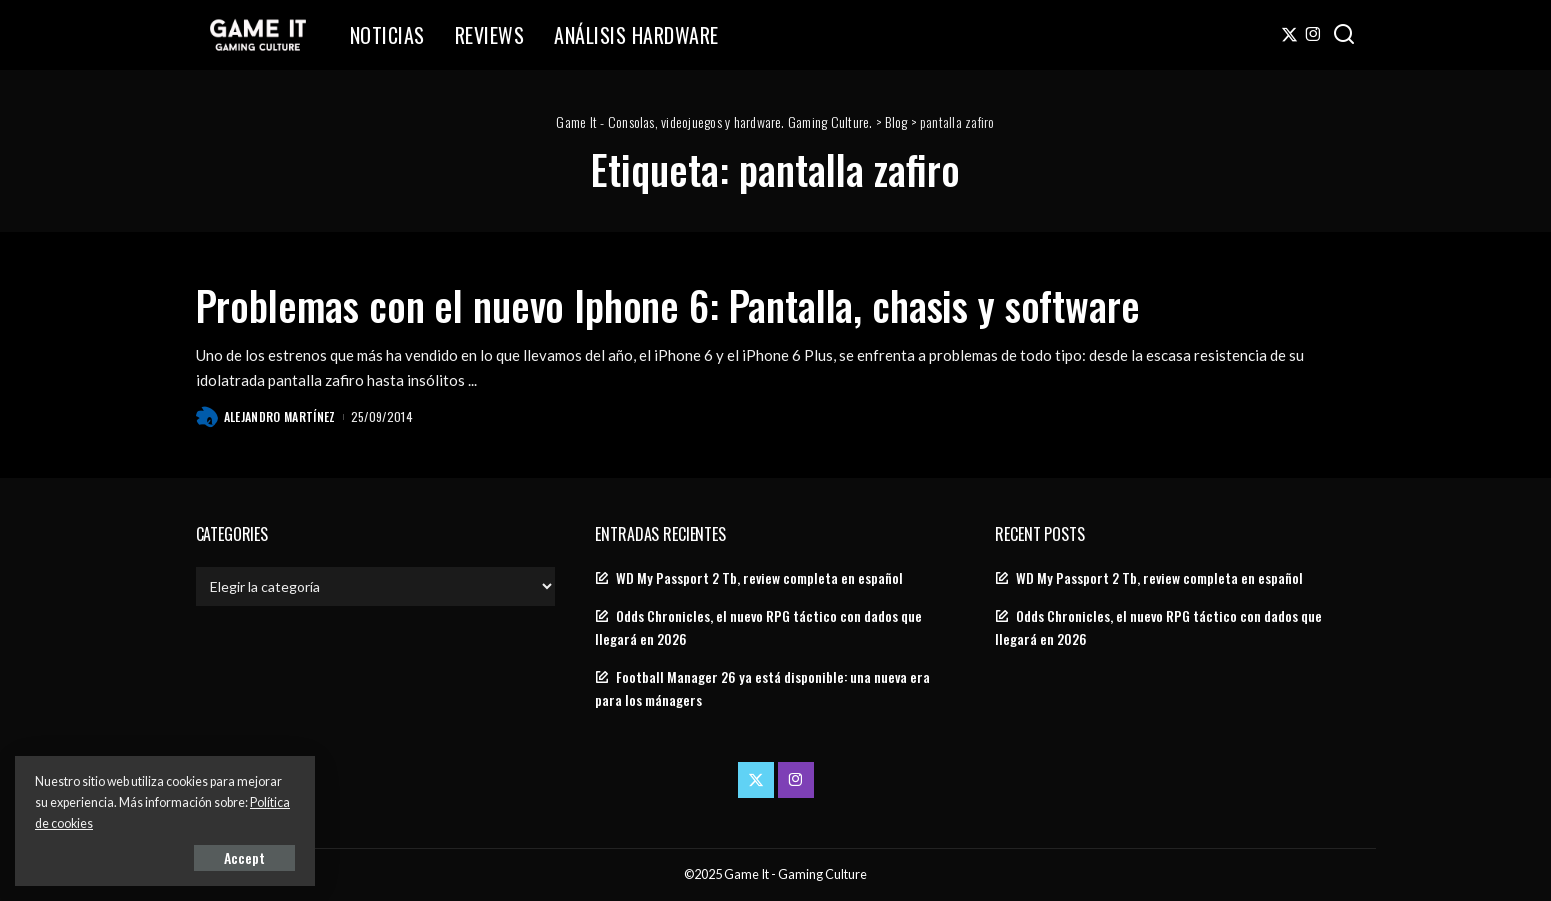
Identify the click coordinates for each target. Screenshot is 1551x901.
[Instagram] (1313, 35)
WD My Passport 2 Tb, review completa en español (759, 578)
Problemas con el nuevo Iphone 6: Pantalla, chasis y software (668, 305)
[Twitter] (1289, 35)
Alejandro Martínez (280, 416)
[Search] (1344, 35)
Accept (244, 857)
